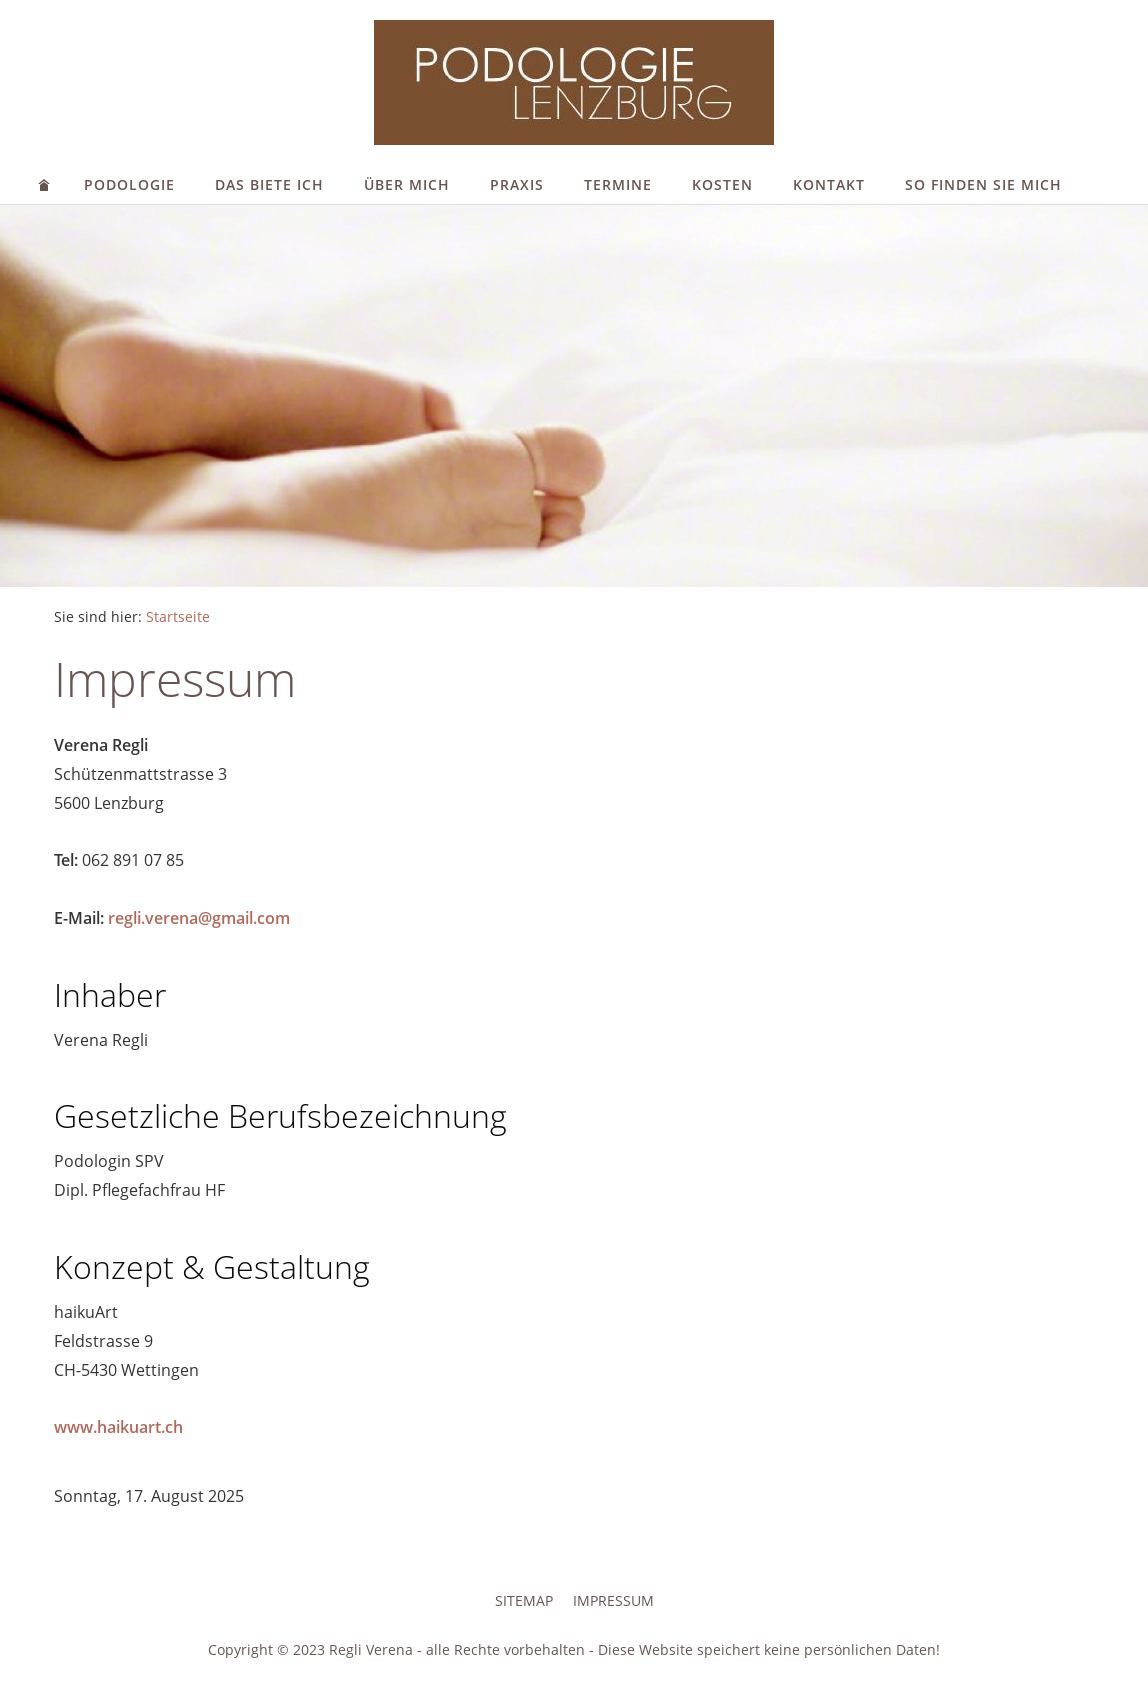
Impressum (613, 1600)
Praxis (517, 184)
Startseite (178, 616)
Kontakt (829, 184)
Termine (618, 184)
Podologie (129, 184)
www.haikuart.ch (118, 1427)
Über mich (407, 184)
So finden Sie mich (983, 184)
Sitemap (524, 1600)
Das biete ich (269, 184)
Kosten (722, 184)
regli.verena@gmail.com (199, 918)
